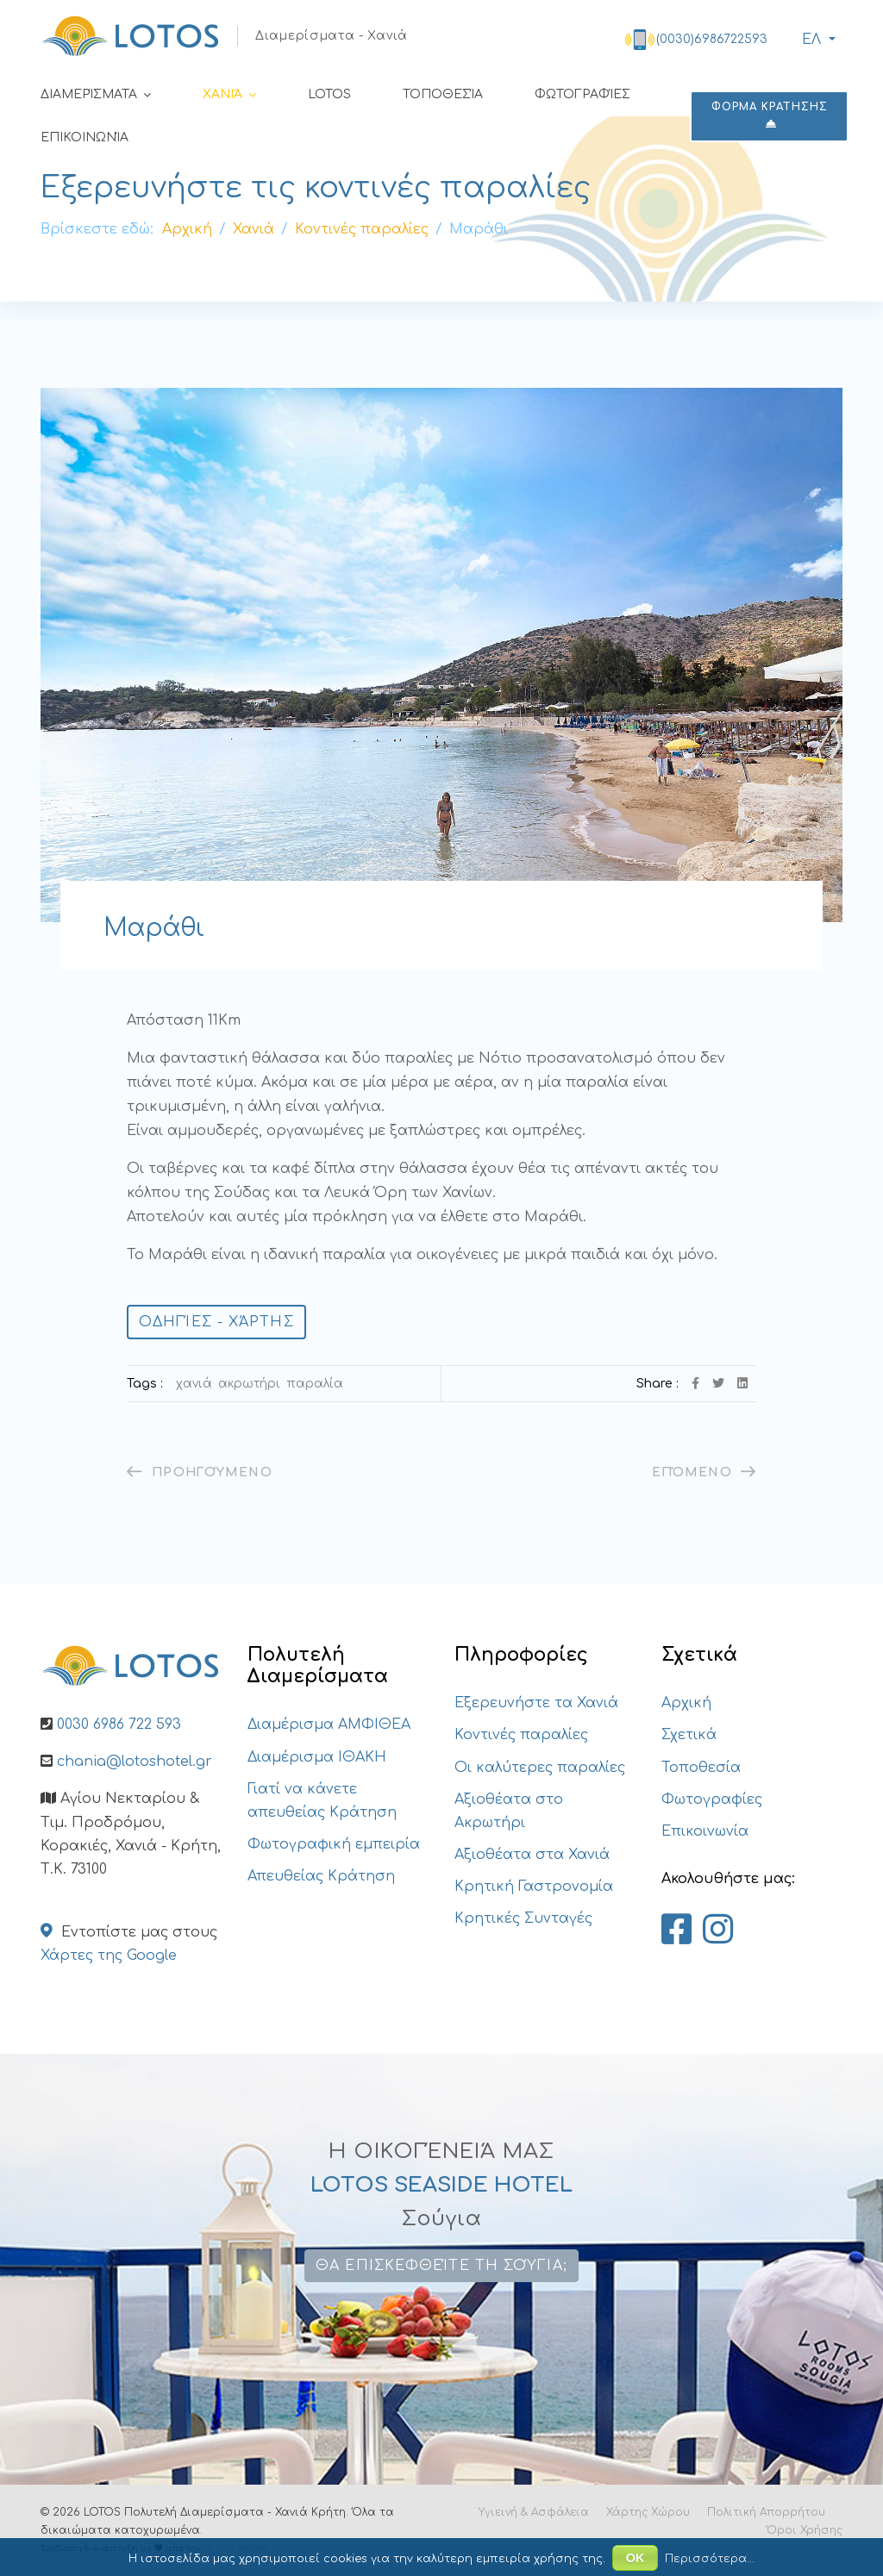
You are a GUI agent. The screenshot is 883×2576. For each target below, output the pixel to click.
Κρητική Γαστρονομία (533, 1886)
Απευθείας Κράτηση (321, 1876)
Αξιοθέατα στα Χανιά (532, 1854)
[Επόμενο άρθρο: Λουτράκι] (704, 1472)
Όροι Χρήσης (804, 2530)
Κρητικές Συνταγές (523, 1918)
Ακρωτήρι (249, 1383)
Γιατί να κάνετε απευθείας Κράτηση (322, 1800)
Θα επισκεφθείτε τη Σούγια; (441, 2265)
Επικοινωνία (84, 137)
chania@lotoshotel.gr (134, 1761)
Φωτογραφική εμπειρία (333, 1844)
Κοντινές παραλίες (521, 1735)
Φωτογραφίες (582, 94)
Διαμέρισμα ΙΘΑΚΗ (316, 1757)
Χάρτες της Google (109, 1955)
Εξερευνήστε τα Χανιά (536, 1703)
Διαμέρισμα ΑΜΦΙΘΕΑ (328, 1724)
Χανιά (222, 94)
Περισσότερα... (710, 2559)
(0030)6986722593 (711, 39)
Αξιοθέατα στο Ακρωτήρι (508, 1811)
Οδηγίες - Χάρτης (216, 1322)
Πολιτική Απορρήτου (766, 2512)
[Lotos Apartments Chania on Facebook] (676, 1930)
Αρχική (686, 1703)
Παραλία (314, 1383)
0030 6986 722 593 (119, 1724)
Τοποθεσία (443, 94)
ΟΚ (635, 2558)
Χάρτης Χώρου (648, 2512)
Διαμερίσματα (89, 94)
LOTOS (329, 94)
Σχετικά (689, 1735)
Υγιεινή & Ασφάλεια (534, 2512)
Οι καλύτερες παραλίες (539, 1767)
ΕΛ (809, 39)
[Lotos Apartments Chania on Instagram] (718, 1930)
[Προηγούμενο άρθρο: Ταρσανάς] (199, 1472)
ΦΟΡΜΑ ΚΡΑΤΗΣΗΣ (769, 115)
